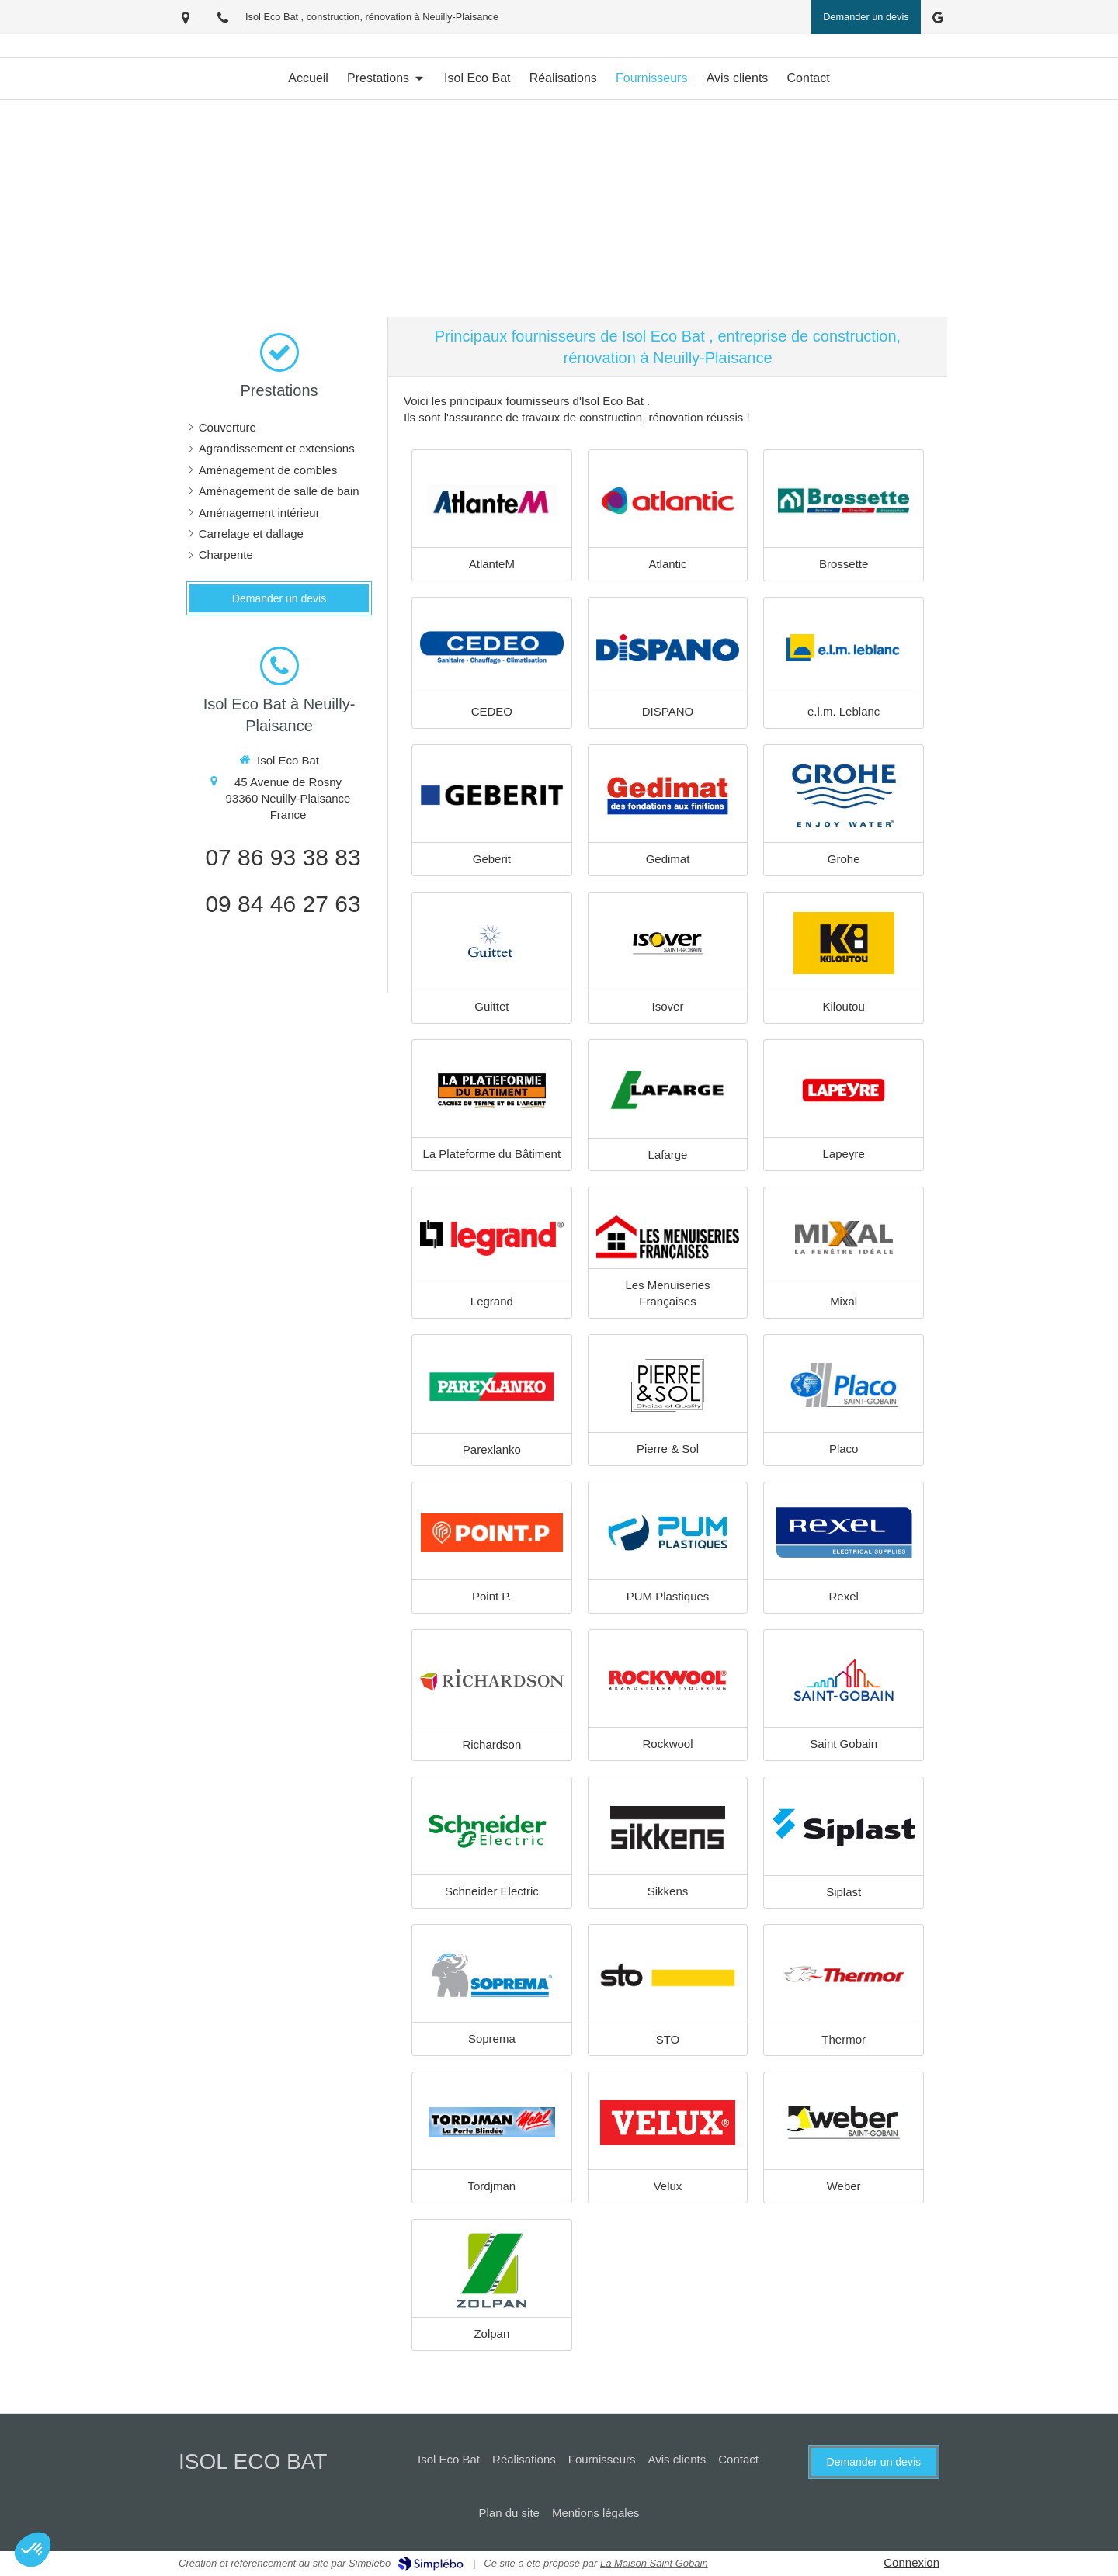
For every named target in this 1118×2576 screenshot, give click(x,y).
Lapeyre (844, 1153)
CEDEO (491, 711)
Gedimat (668, 858)
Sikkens (668, 1891)
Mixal (843, 1301)
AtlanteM (492, 563)
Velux (668, 2186)
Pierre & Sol (668, 1448)
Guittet (491, 1006)
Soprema (492, 2038)
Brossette (843, 563)
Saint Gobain (843, 1743)
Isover (668, 1006)
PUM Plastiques (668, 1596)
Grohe (844, 858)
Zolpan (491, 2333)
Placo (844, 1448)
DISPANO (667, 711)
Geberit (492, 858)
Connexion (911, 2562)
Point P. (492, 1596)
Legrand (491, 1301)
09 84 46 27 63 (282, 904)
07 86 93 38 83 (282, 857)
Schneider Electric (492, 1891)
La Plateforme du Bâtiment (492, 1153)
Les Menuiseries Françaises (667, 1293)
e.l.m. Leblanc (843, 711)
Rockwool (667, 1743)
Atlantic (667, 563)
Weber (844, 2186)
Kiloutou (844, 1006)
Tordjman (491, 2186)
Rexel (843, 1596)
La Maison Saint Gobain (654, 2563)
